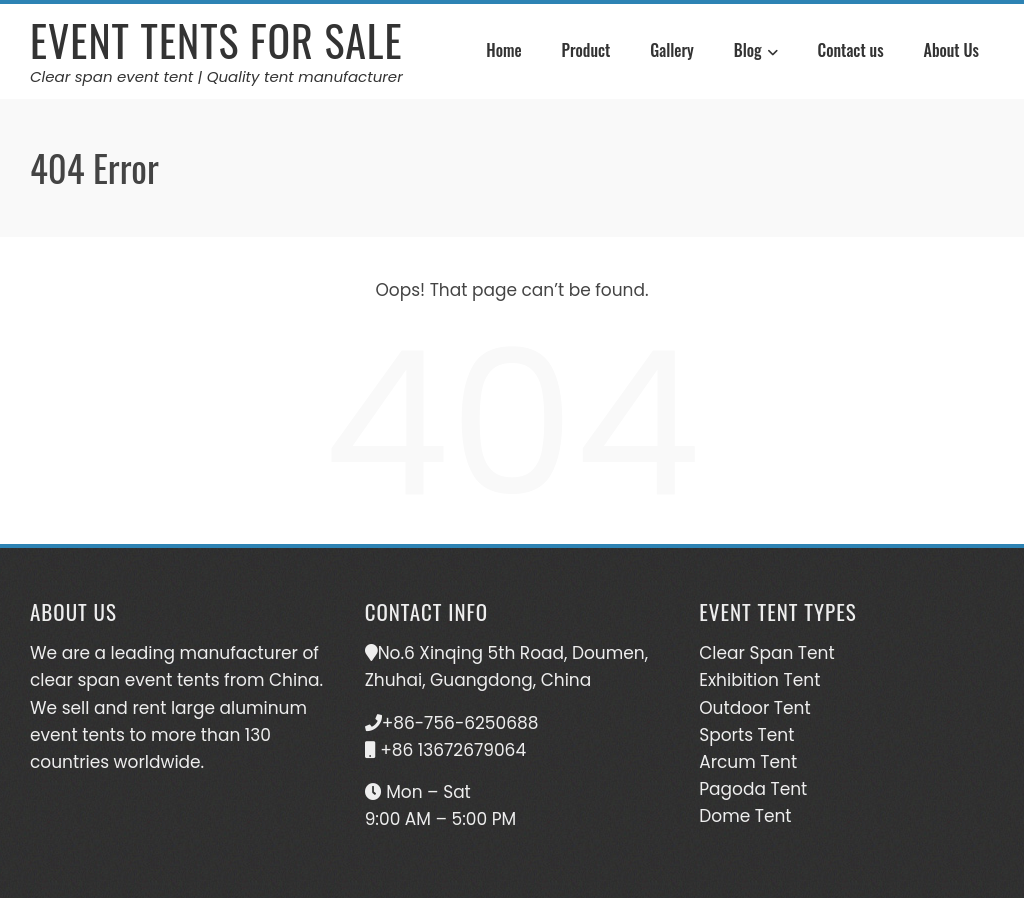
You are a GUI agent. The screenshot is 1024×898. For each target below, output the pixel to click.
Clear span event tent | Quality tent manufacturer (216, 76)
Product (586, 50)
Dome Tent (745, 816)
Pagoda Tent (753, 789)
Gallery (672, 50)
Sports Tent (746, 735)
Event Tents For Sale (216, 40)
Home (503, 50)
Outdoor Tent (754, 708)
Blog (756, 52)
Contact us (851, 50)
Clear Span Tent (766, 653)
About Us (951, 50)
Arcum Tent (748, 762)
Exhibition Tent (759, 680)
